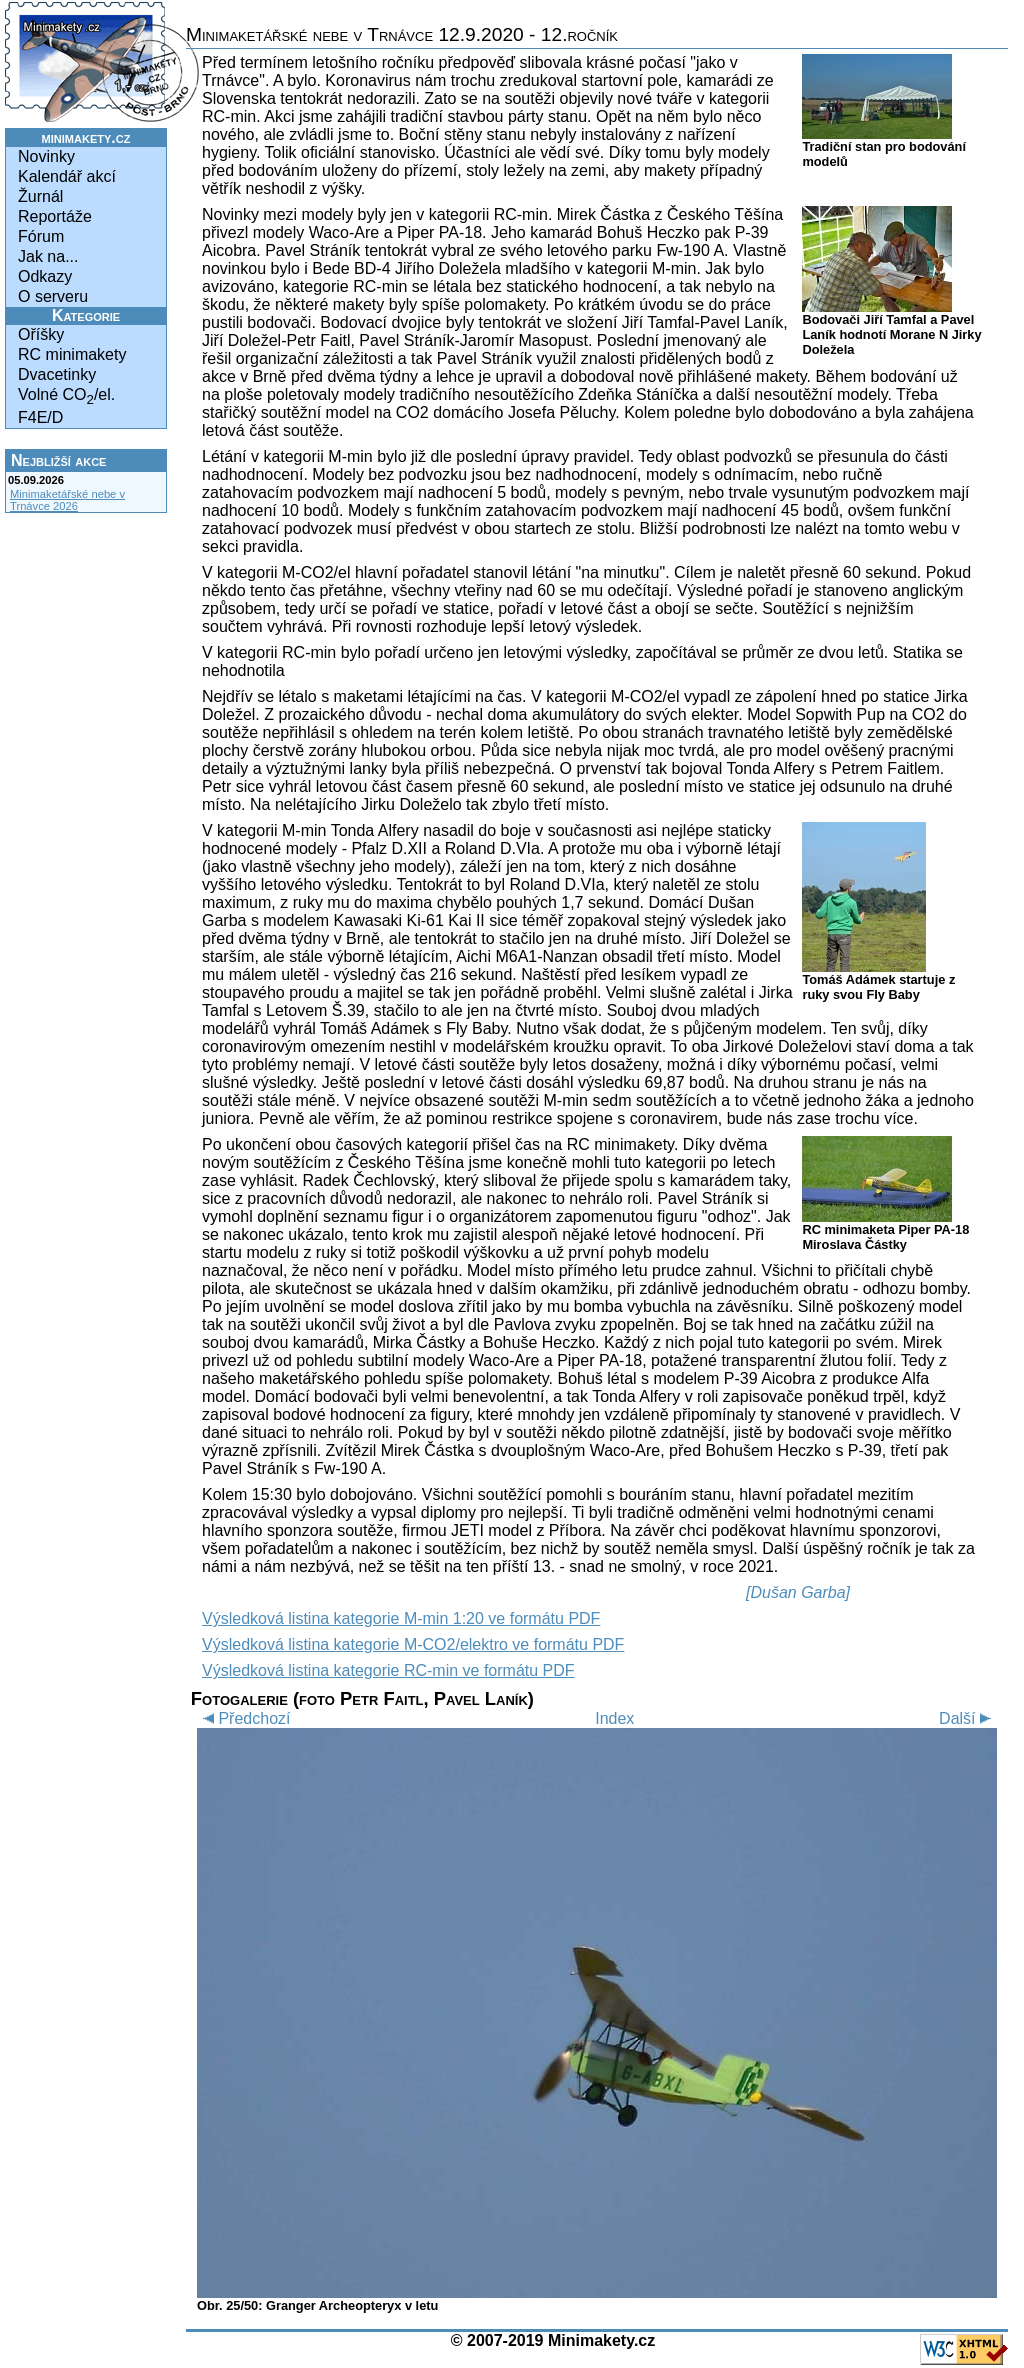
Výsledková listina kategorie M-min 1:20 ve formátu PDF (401, 1618)
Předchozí (243, 1718)
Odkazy (45, 276)
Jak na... (48, 256)
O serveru (53, 296)
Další (968, 1718)
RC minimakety (72, 354)
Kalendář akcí (67, 176)
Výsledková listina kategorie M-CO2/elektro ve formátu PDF (413, 1644)
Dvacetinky (57, 374)
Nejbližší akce (58, 460)
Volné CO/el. (66, 396)
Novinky (46, 156)
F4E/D (40, 417)
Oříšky (41, 334)
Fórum (41, 236)
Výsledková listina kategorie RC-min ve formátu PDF (388, 1670)
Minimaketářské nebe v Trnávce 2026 (67, 500)
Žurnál (40, 196)
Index (614, 1718)
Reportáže (55, 216)
